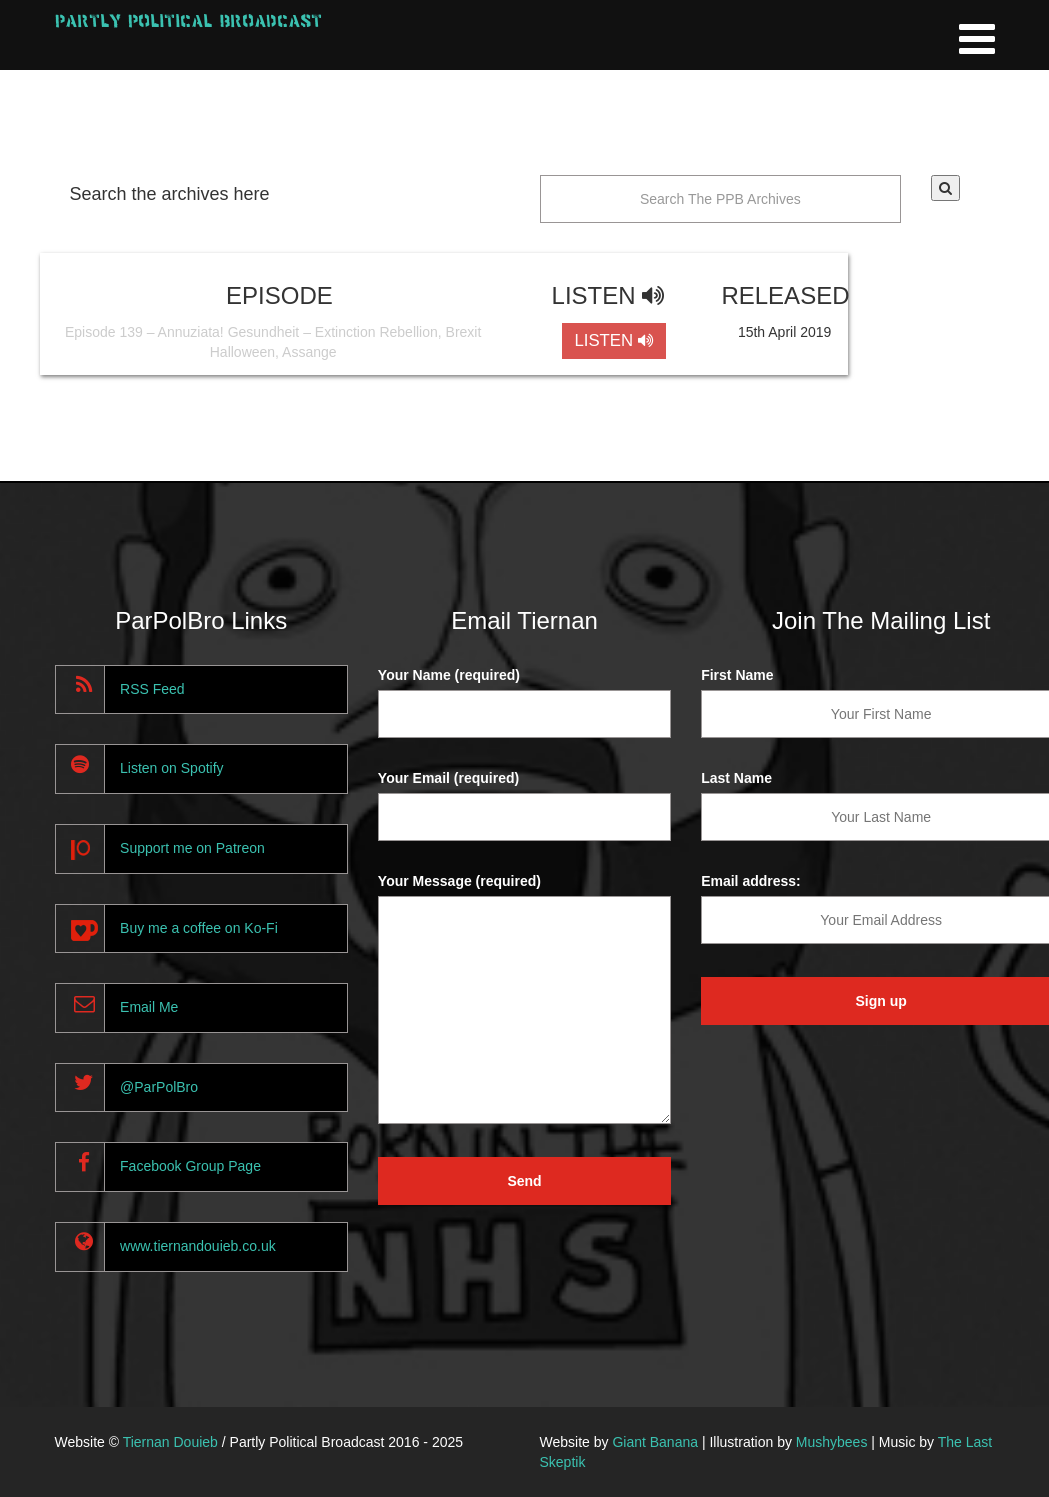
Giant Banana (655, 1442)
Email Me (149, 1007)
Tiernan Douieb (170, 1442)
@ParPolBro (159, 1087)
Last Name (736, 778)
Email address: (751, 881)
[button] (945, 188)
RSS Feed (152, 689)
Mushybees (832, 1442)
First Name (737, 675)
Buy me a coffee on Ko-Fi (199, 928)
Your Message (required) (459, 881)
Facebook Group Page (190, 1166)
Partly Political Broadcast (188, 20)
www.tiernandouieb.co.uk (198, 1246)
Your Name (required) (449, 675)
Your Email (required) (448, 778)
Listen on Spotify (172, 768)
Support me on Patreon (192, 848)
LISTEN (613, 340)
